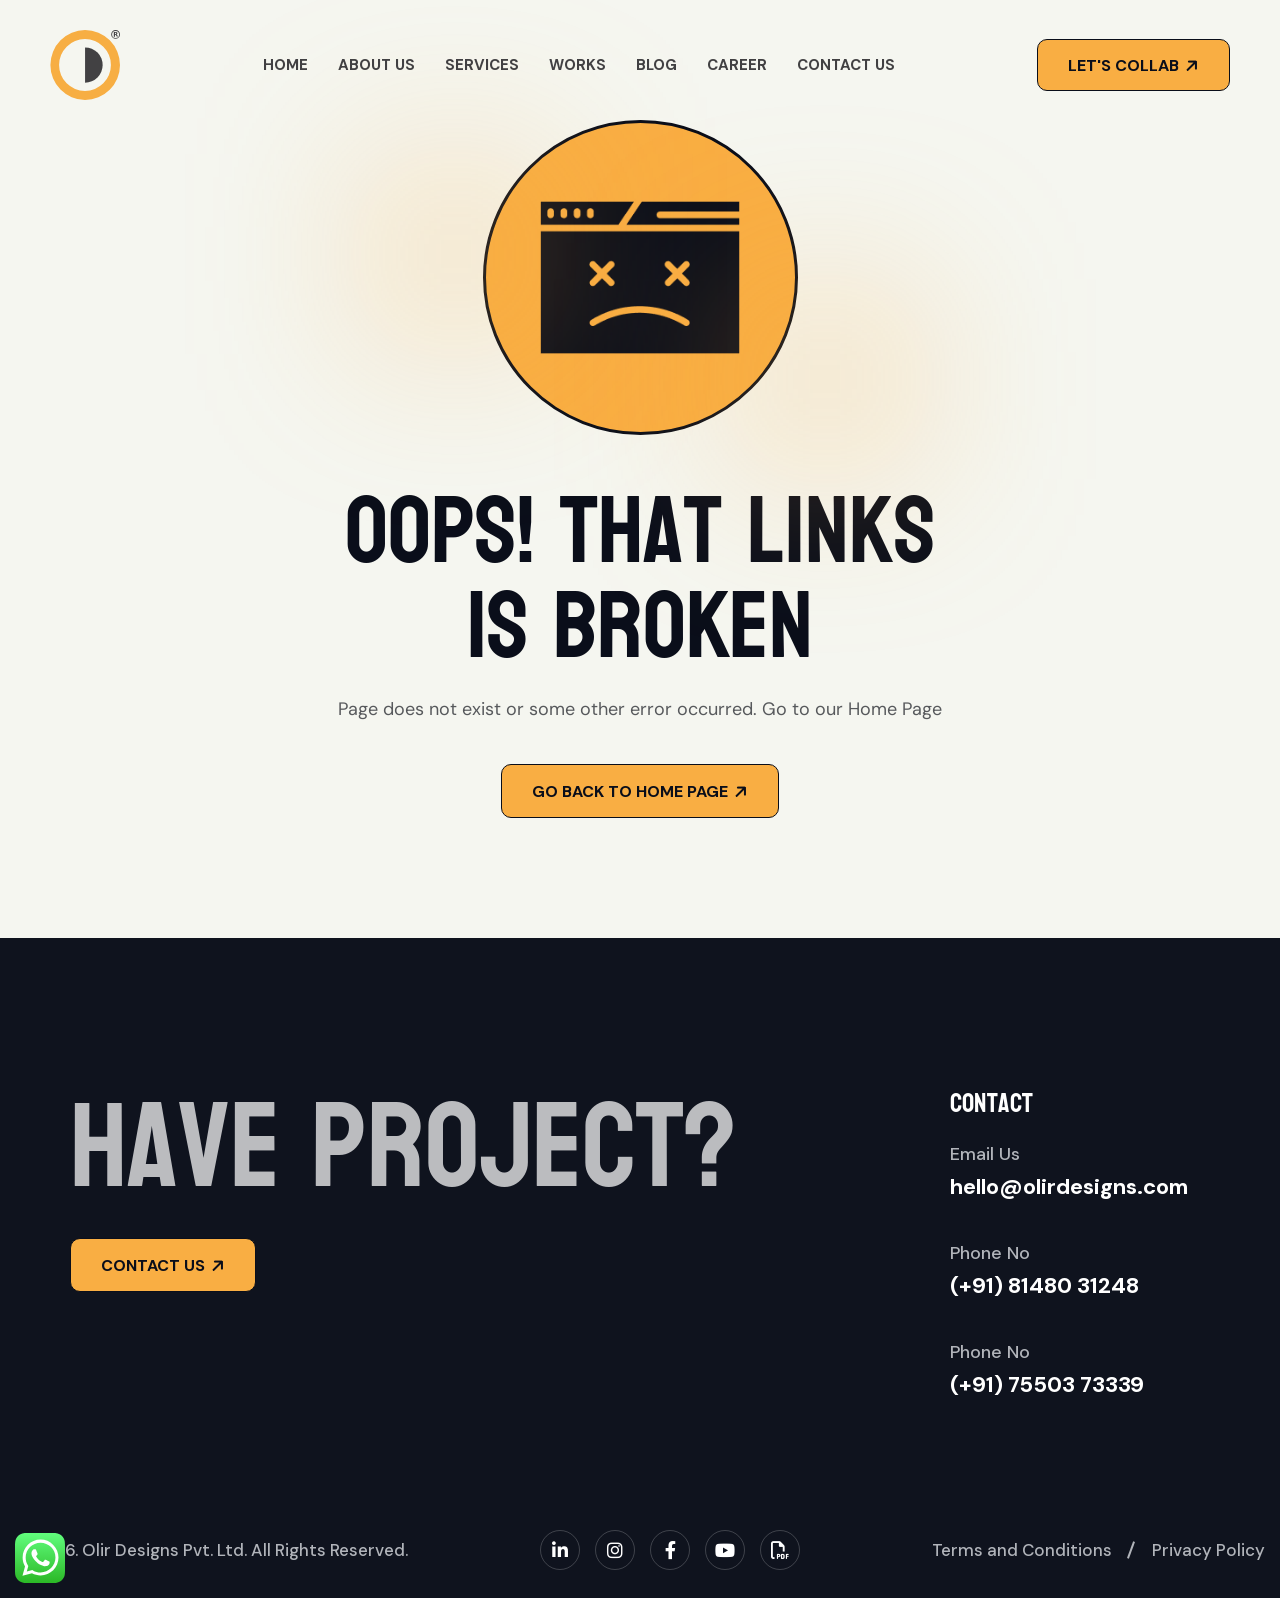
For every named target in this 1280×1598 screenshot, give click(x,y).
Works (577, 65)
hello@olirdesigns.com (1069, 1186)
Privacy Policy (1208, 1550)
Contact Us (846, 65)
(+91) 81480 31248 (1044, 1285)
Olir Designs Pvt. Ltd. (164, 1550)
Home (285, 65)
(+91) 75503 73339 (1047, 1384)
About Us (376, 65)
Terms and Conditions (1022, 1550)
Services (482, 65)
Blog (656, 65)
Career (737, 65)
